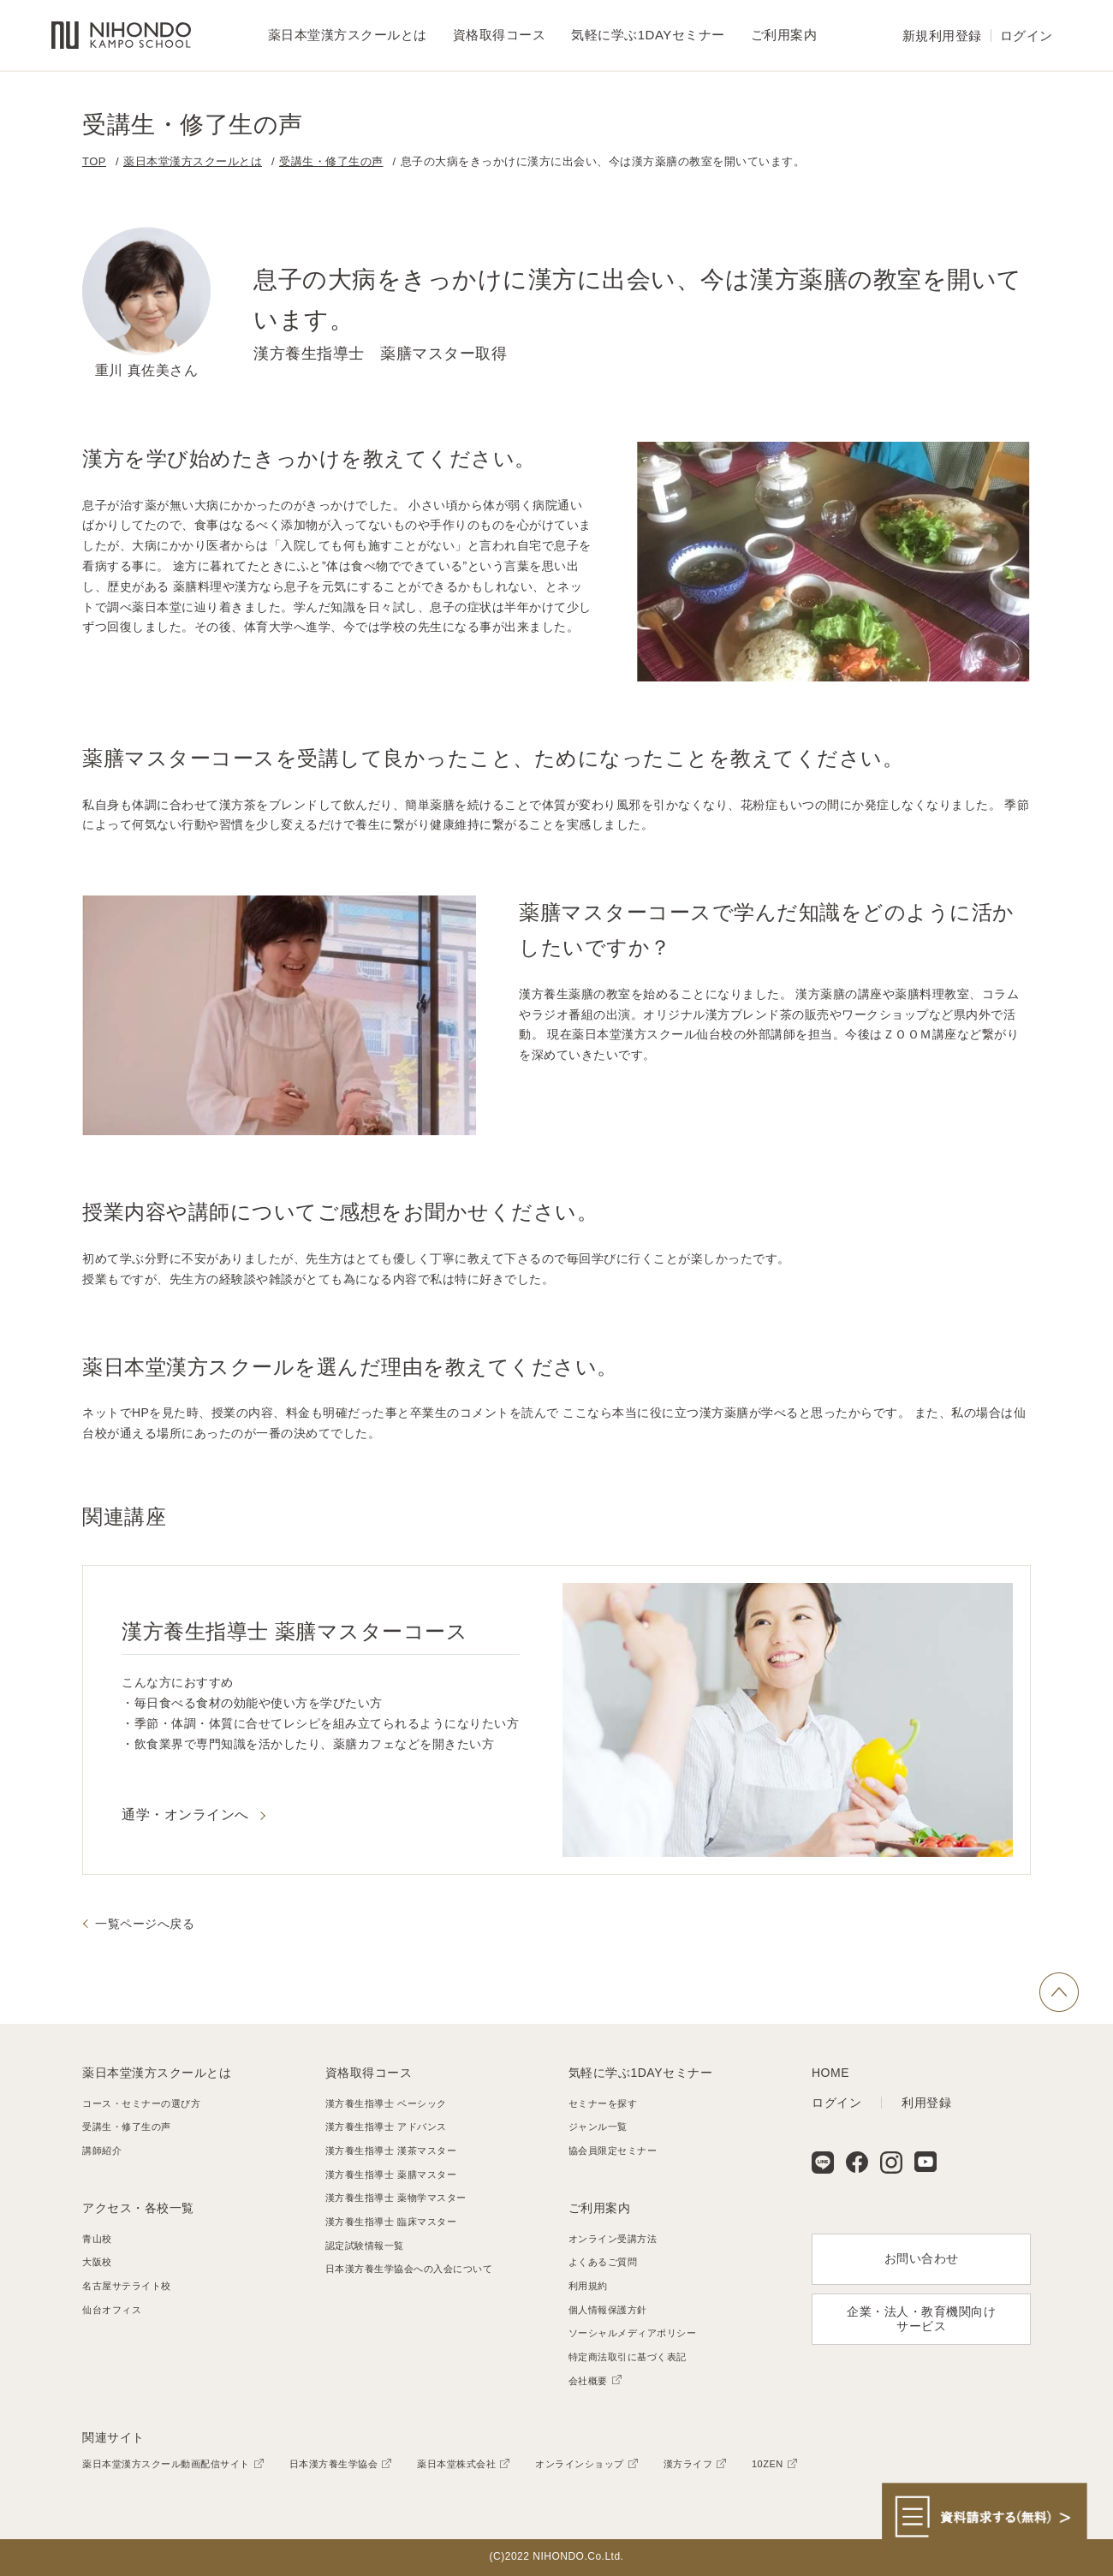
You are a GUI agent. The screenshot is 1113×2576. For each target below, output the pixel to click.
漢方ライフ (688, 2464)
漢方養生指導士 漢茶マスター (390, 2150)
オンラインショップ (579, 2464)
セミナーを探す (603, 2103)
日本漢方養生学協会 (333, 2464)
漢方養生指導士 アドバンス (386, 2126)
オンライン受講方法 (613, 2239)
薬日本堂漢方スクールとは (192, 161)
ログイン (1026, 35)
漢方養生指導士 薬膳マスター (390, 2174)
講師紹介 (102, 2150)
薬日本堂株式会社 (456, 2464)
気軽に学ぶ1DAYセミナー (640, 2072)
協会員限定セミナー (613, 2150)
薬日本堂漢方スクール (121, 35)
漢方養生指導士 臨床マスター (390, 2221)
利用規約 (588, 2286)
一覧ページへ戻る (144, 1924)
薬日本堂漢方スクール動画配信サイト (166, 2464)
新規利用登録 (942, 35)
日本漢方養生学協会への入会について (409, 2269)
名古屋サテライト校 (126, 2286)
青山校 (97, 2239)
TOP (94, 161)
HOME (830, 2072)
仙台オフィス (111, 2310)
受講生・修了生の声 (331, 161)
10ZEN (767, 2464)
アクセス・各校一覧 (138, 2208)
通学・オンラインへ (185, 1815)
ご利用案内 (599, 2208)
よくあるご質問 (603, 2262)
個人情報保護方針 (607, 2310)
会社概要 (588, 2381)
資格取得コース (369, 2072)
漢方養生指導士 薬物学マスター (396, 2197)
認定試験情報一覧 (364, 2245)
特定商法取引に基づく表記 (627, 2357)
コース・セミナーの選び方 (141, 2103)
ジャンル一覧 (598, 2126)
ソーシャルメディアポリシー (632, 2333)
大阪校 (97, 2262)
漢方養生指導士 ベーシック (386, 2103)
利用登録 (926, 2102)
